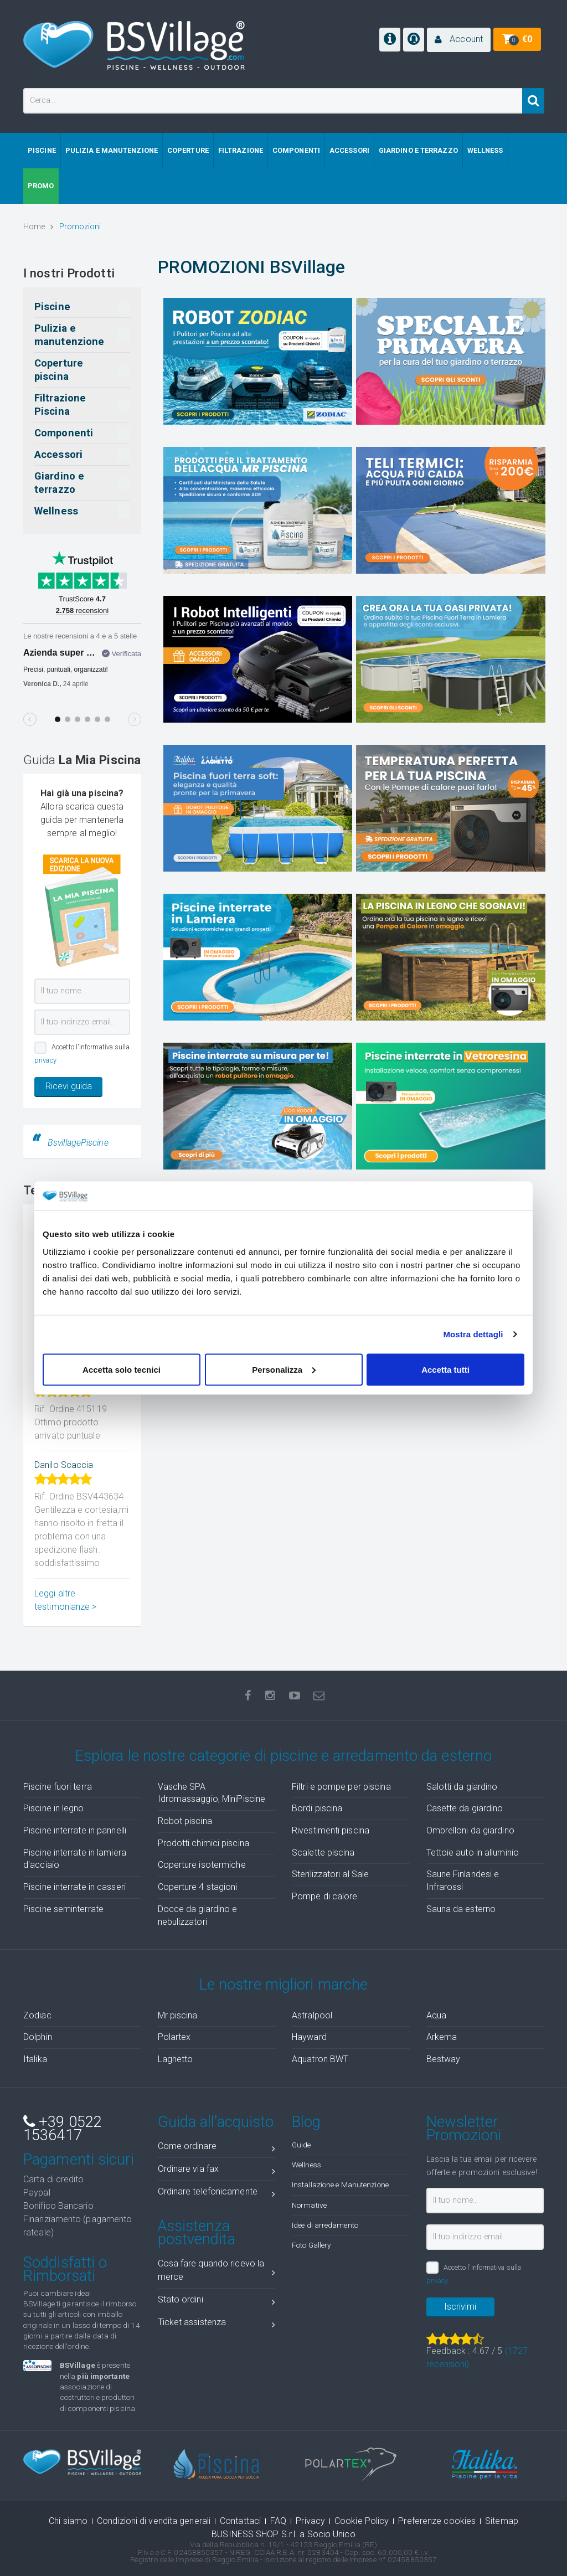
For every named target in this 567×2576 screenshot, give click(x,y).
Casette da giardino (464, 1808)
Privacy (310, 2521)
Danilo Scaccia (63, 1465)
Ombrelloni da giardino (470, 1830)
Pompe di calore (325, 1896)
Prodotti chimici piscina (203, 1843)
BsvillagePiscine (78, 1142)
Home (38, 226)
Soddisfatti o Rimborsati (65, 2269)
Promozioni (80, 226)
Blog (306, 2122)
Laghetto (175, 2059)
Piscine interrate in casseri (74, 1887)
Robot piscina (185, 1821)
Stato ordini (217, 2301)
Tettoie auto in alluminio (472, 1852)
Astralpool (312, 2015)
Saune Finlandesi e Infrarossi (462, 1880)
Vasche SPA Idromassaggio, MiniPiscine (212, 1793)
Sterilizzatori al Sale (330, 1874)
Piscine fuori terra (57, 1786)
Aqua (436, 2015)
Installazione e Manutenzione (340, 2184)
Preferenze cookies (437, 2521)
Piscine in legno (53, 1808)
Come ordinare (217, 2148)
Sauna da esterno (461, 1909)
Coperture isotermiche (202, 1864)
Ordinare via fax (217, 2170)
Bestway (443, 2059)
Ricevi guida (68, 1086)
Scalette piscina (323, 1852)
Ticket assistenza (217, 2324)
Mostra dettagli (473, 1334)
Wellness (306, 2164)
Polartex (174, 2037)
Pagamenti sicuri (78, 2159)
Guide (301, 2144)
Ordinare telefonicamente (217, 2193)
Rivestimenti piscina (330, 1830)
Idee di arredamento (325, 2224)
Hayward (309, 2037)
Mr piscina (178, 2015)
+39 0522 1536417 (62, 2128)
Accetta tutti (445, 1369)
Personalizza (284, 1369)
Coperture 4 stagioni (198, 1887)
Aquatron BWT (320, 2059)
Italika (35, 2059)
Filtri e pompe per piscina (341, 1786)
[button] (459, 40)
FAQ (278, 2521)
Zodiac (37, 2015)
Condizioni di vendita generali (153, 2521)
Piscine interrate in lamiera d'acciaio (74, 1859)
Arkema (441, 2037)
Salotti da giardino (462, 1786)
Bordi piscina (317, 1808)
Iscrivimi (460, 2306)
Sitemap (501, 2521)
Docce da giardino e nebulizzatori (198, 1915)
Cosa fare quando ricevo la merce (217, 2270)
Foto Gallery (311, 2244)
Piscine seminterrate (63, 1909)
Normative (309, 2205)
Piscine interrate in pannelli (74, 1830)
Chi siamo (68, 2521)
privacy (45, 1060)
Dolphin (37, 2037)
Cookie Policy (361, 2521)
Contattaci (240, 2521)
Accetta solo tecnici (122, 1369)
